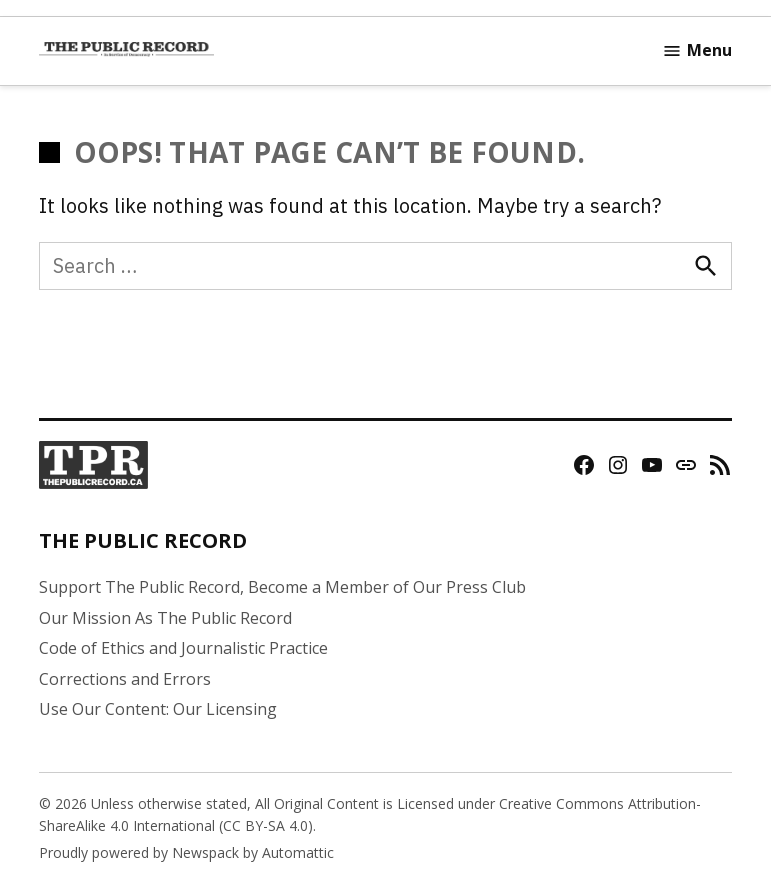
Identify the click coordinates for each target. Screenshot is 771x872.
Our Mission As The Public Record (165, 618)
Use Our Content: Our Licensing (158, 709)
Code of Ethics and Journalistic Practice (183, 648)
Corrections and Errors (125, 679)
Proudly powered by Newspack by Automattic (186, 852)
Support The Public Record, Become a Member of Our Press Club (282, 587)
